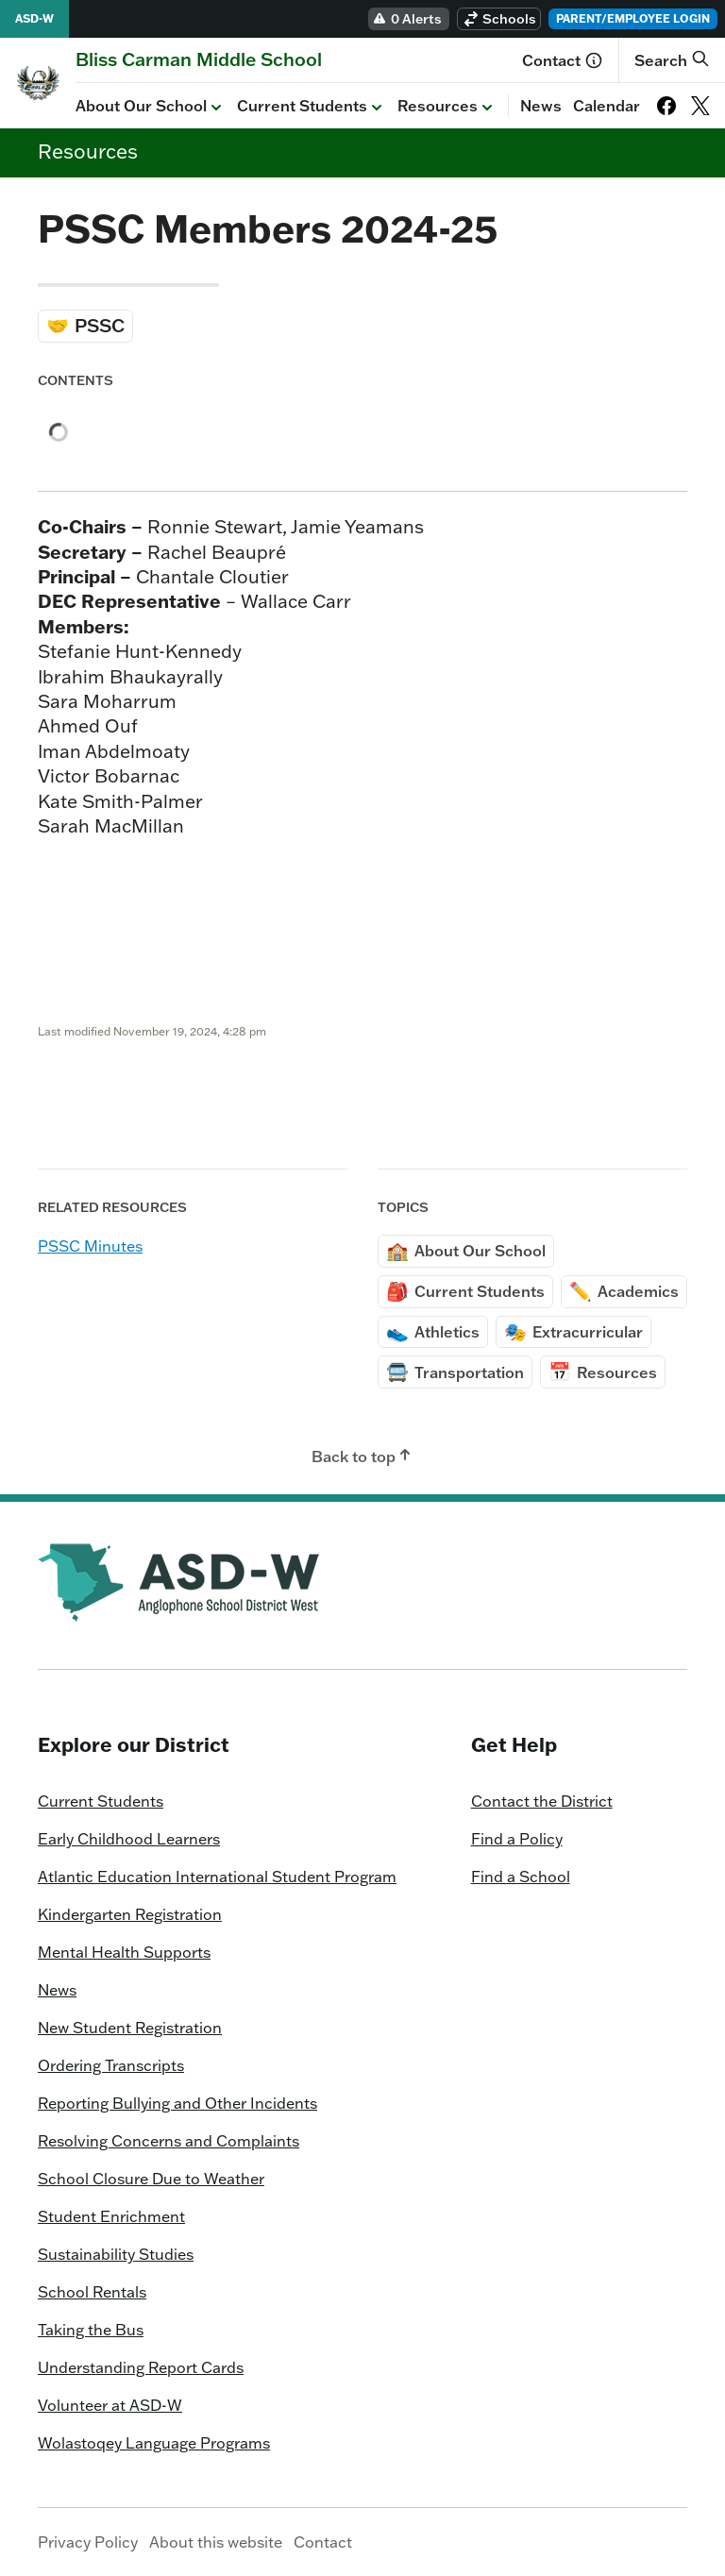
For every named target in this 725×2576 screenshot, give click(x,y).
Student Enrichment (111, 2216)
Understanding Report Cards (141, 2367)
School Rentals (92, 2291)
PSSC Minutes (90, 1246)
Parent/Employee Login (633, 18)
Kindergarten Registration (130, 1914)
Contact (562, 60)
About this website (215, 2542)
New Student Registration (130, 2027)
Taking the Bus (90, 2329)
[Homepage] (199, 59)
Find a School (520, 1876)
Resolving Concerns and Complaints (168, 2140)
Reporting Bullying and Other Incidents (177, 2103)
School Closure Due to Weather (151, 2178)
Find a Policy (517, 1838)
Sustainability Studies (116, 2254)
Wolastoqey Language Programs (154, 2442)
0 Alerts (407, 18)
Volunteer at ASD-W (110, 2405)
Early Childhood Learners (129, 1838)
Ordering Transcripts (111, 2065)
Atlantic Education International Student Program (217, 1876)
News (541, 105)
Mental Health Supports (124, 1952)
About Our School (151, 106)
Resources (447, 106)
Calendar (606, 105)
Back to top (363, 1455)
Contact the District (542, 1801)
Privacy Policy (88, 2542)
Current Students (311, 106)
